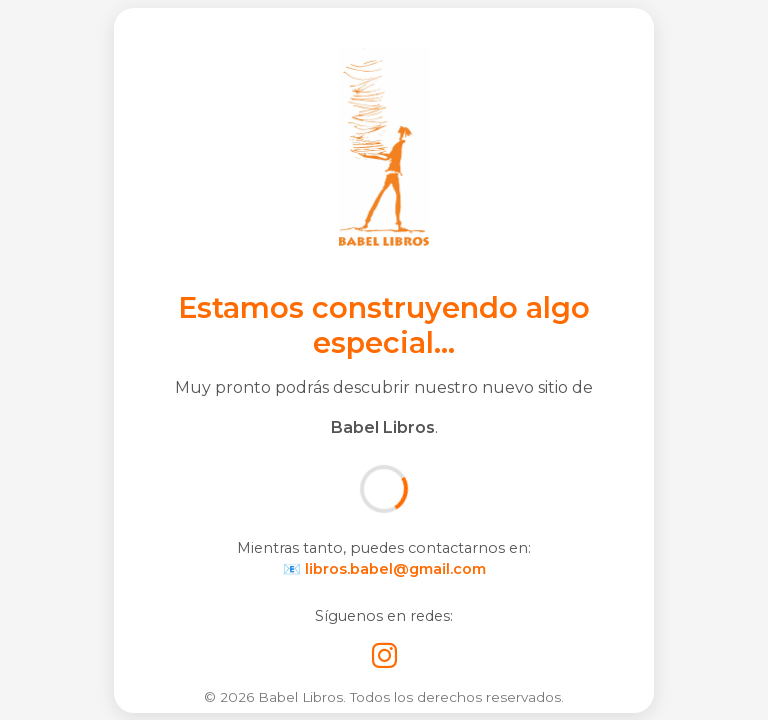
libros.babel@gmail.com (395, 569)
